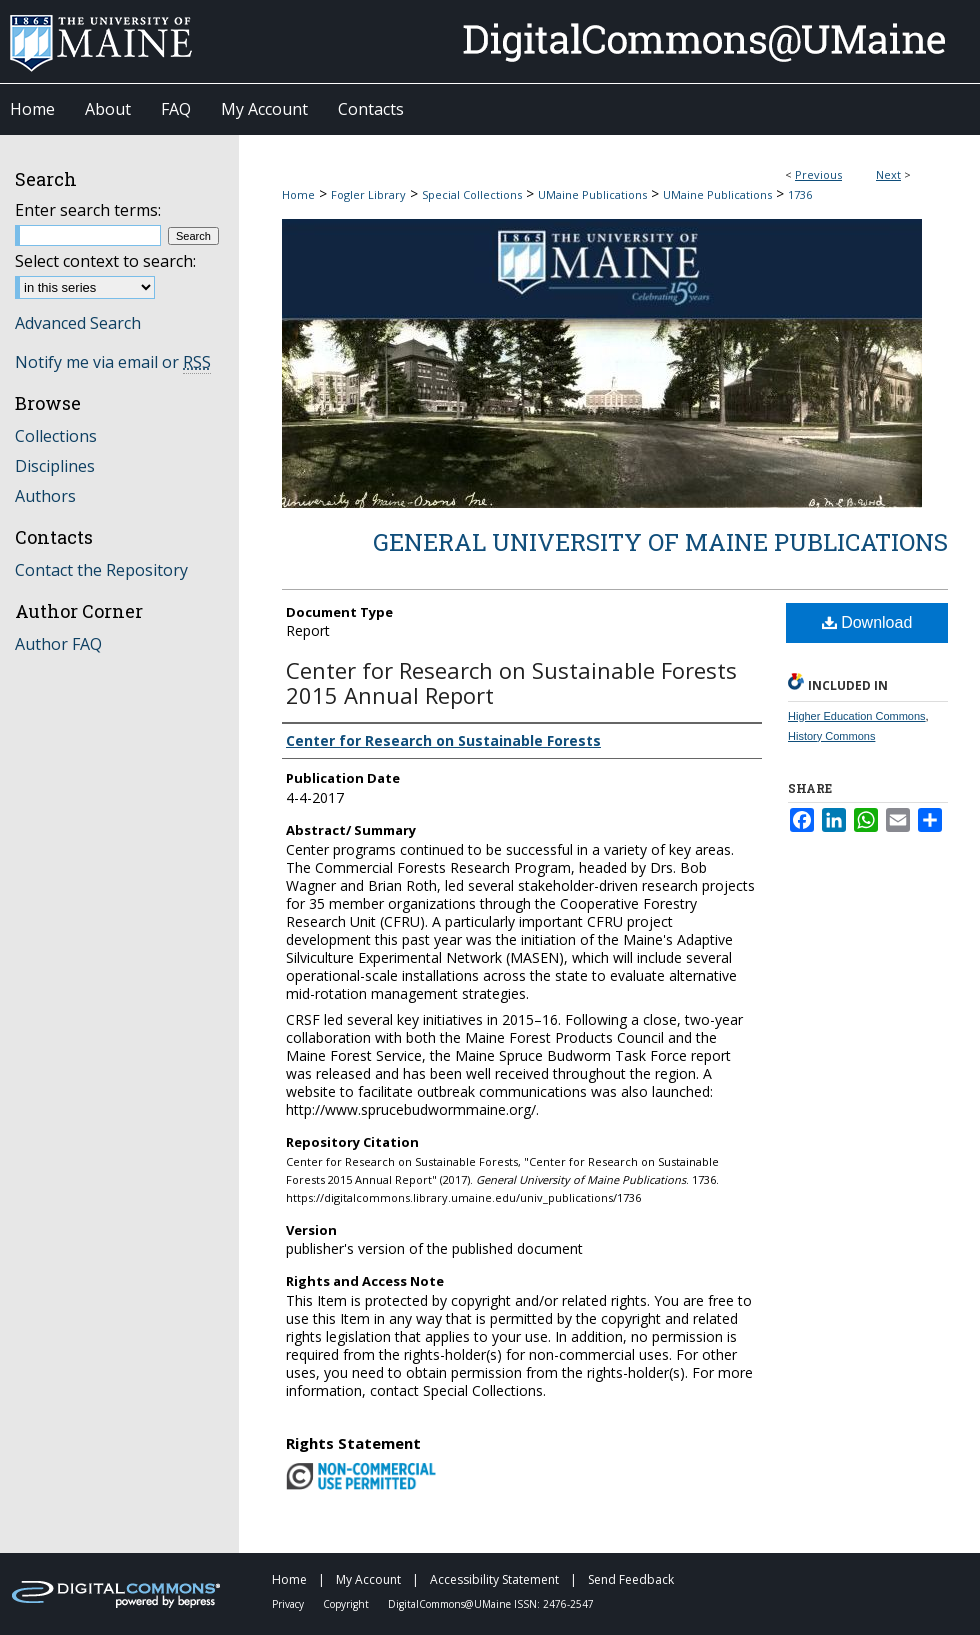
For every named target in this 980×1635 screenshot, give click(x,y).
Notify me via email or (113, 362)
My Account (370, 1579)
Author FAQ (58, 644)
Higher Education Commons (857, 716)
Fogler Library (368, 194)
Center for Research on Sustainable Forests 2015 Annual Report (511, 682)
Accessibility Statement (496, 1579)
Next (888, 174)
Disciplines (55, 466)
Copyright (347, 1604)
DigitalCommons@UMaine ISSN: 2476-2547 (491, 1604)
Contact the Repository (101, 570)
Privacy (289, 1604)
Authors (45, 496)
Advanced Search (78, 323)
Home (298, 194)
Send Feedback (631, 1579)
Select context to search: (105, 261)
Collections (56, 436)
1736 (800, 194)
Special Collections (472, 194)
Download (867, 622)
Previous (818, 174)
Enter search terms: (88, 210)
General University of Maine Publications (660, 542)
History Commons (831, 736)
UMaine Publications (592, 194)
